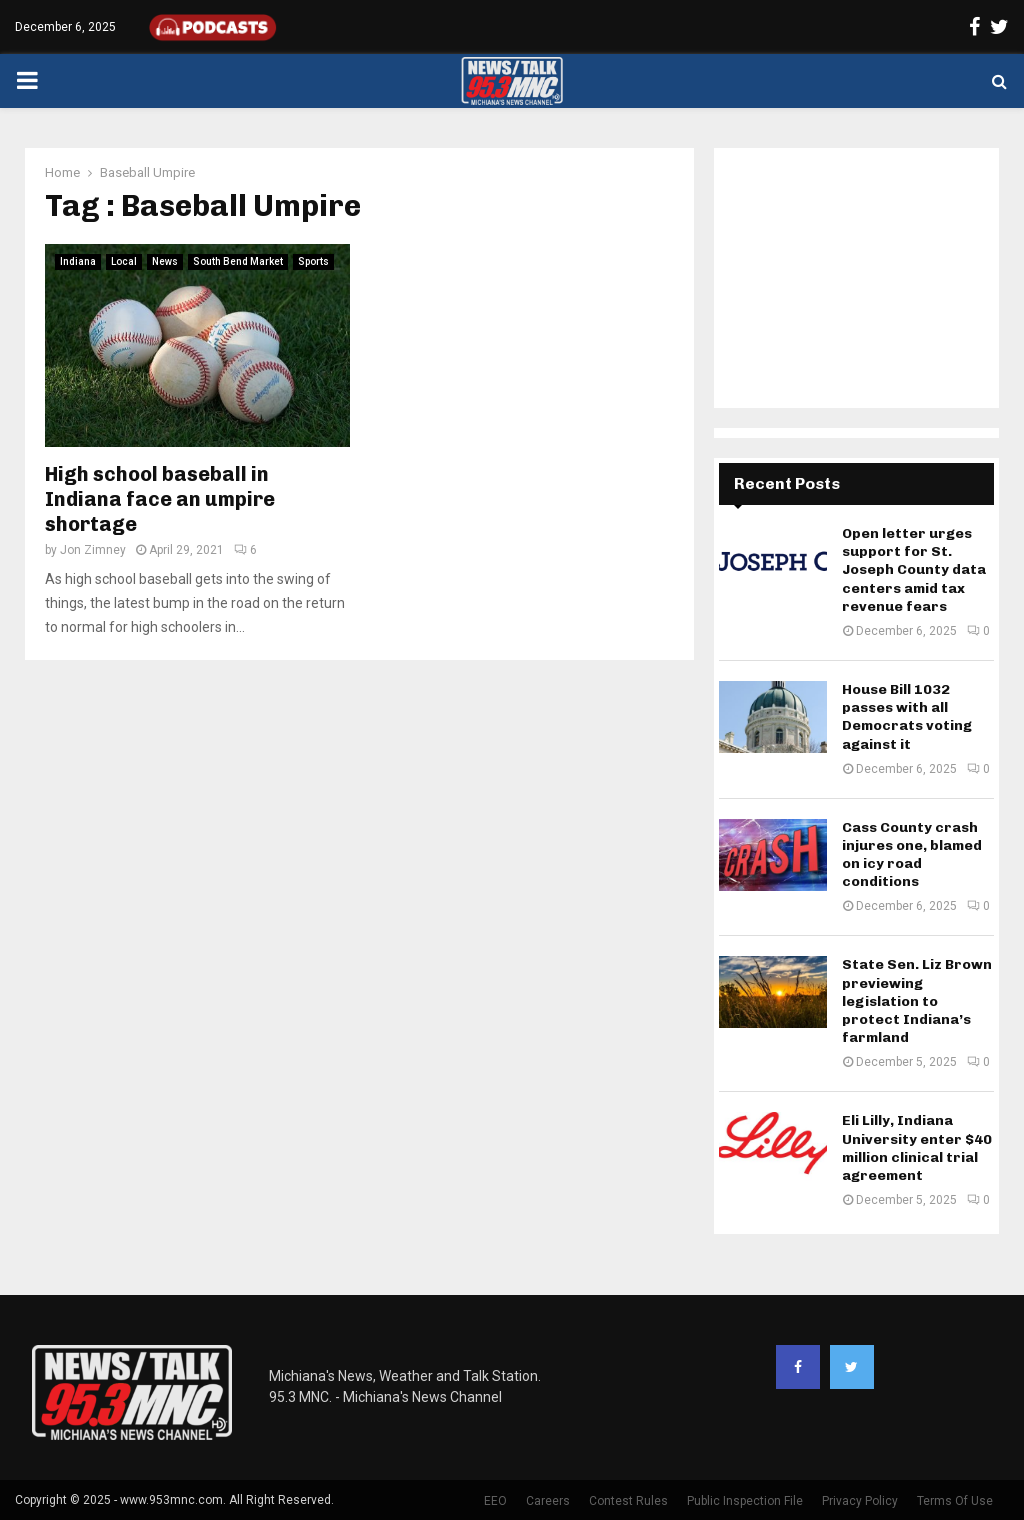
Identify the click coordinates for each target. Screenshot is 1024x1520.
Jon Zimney (93, 550)
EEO (495, 1501)
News (165, 261)
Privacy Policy (860, 1501)
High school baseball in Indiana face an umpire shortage (160, 499)
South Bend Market (238, 261)
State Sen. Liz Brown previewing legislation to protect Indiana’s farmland (917, 1001)
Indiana (78, 261)
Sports (313, 261)
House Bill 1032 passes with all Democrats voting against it (907, 717)
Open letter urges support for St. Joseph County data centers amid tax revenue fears (914, 570)
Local (124, 261)
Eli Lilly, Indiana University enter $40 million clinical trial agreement (917, 1148)
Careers (548, 1501)
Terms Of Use (955, 1501)
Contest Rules (628, 1501)
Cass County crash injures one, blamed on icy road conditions (912, 855)
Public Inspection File (745, 1501)
